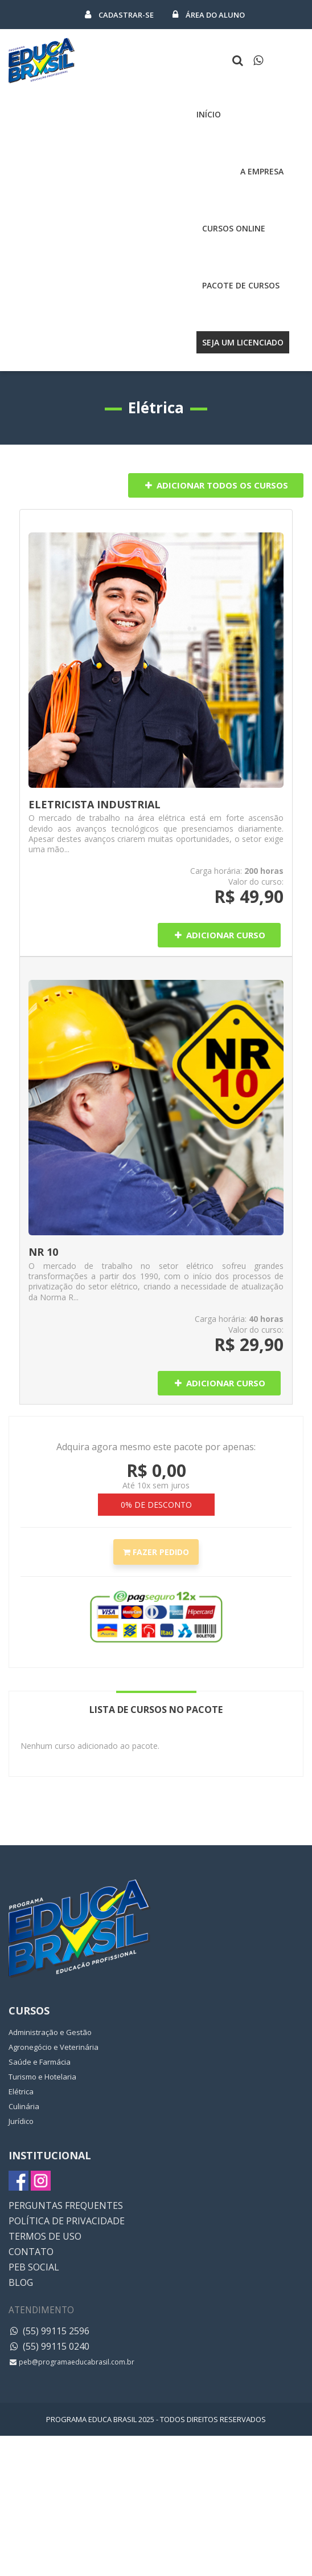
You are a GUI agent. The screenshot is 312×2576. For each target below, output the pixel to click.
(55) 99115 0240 (49, 2346)
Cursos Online (233, 228)
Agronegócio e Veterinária (53, 2047)
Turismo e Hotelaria (42, 2077)
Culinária (24, 2106)
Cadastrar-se (120, 15)
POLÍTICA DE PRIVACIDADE (67, 2221)
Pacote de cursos (241, 285)
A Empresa (262, 171)
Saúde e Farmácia (40, 2062)
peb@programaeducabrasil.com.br (71, 2362)
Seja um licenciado (243, 342)
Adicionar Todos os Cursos (215, 485)
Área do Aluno (209, 15)
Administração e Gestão (50, 2032)
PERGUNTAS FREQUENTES (66, 2205)
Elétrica (21, 2091)
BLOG (21, 2282)
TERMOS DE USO (45, 2236)
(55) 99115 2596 (49, 2331)
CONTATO (31, 2251)
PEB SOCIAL (34, 2267)
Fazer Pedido (156, 1552)
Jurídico (21, 2121)
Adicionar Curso (219, 935)
